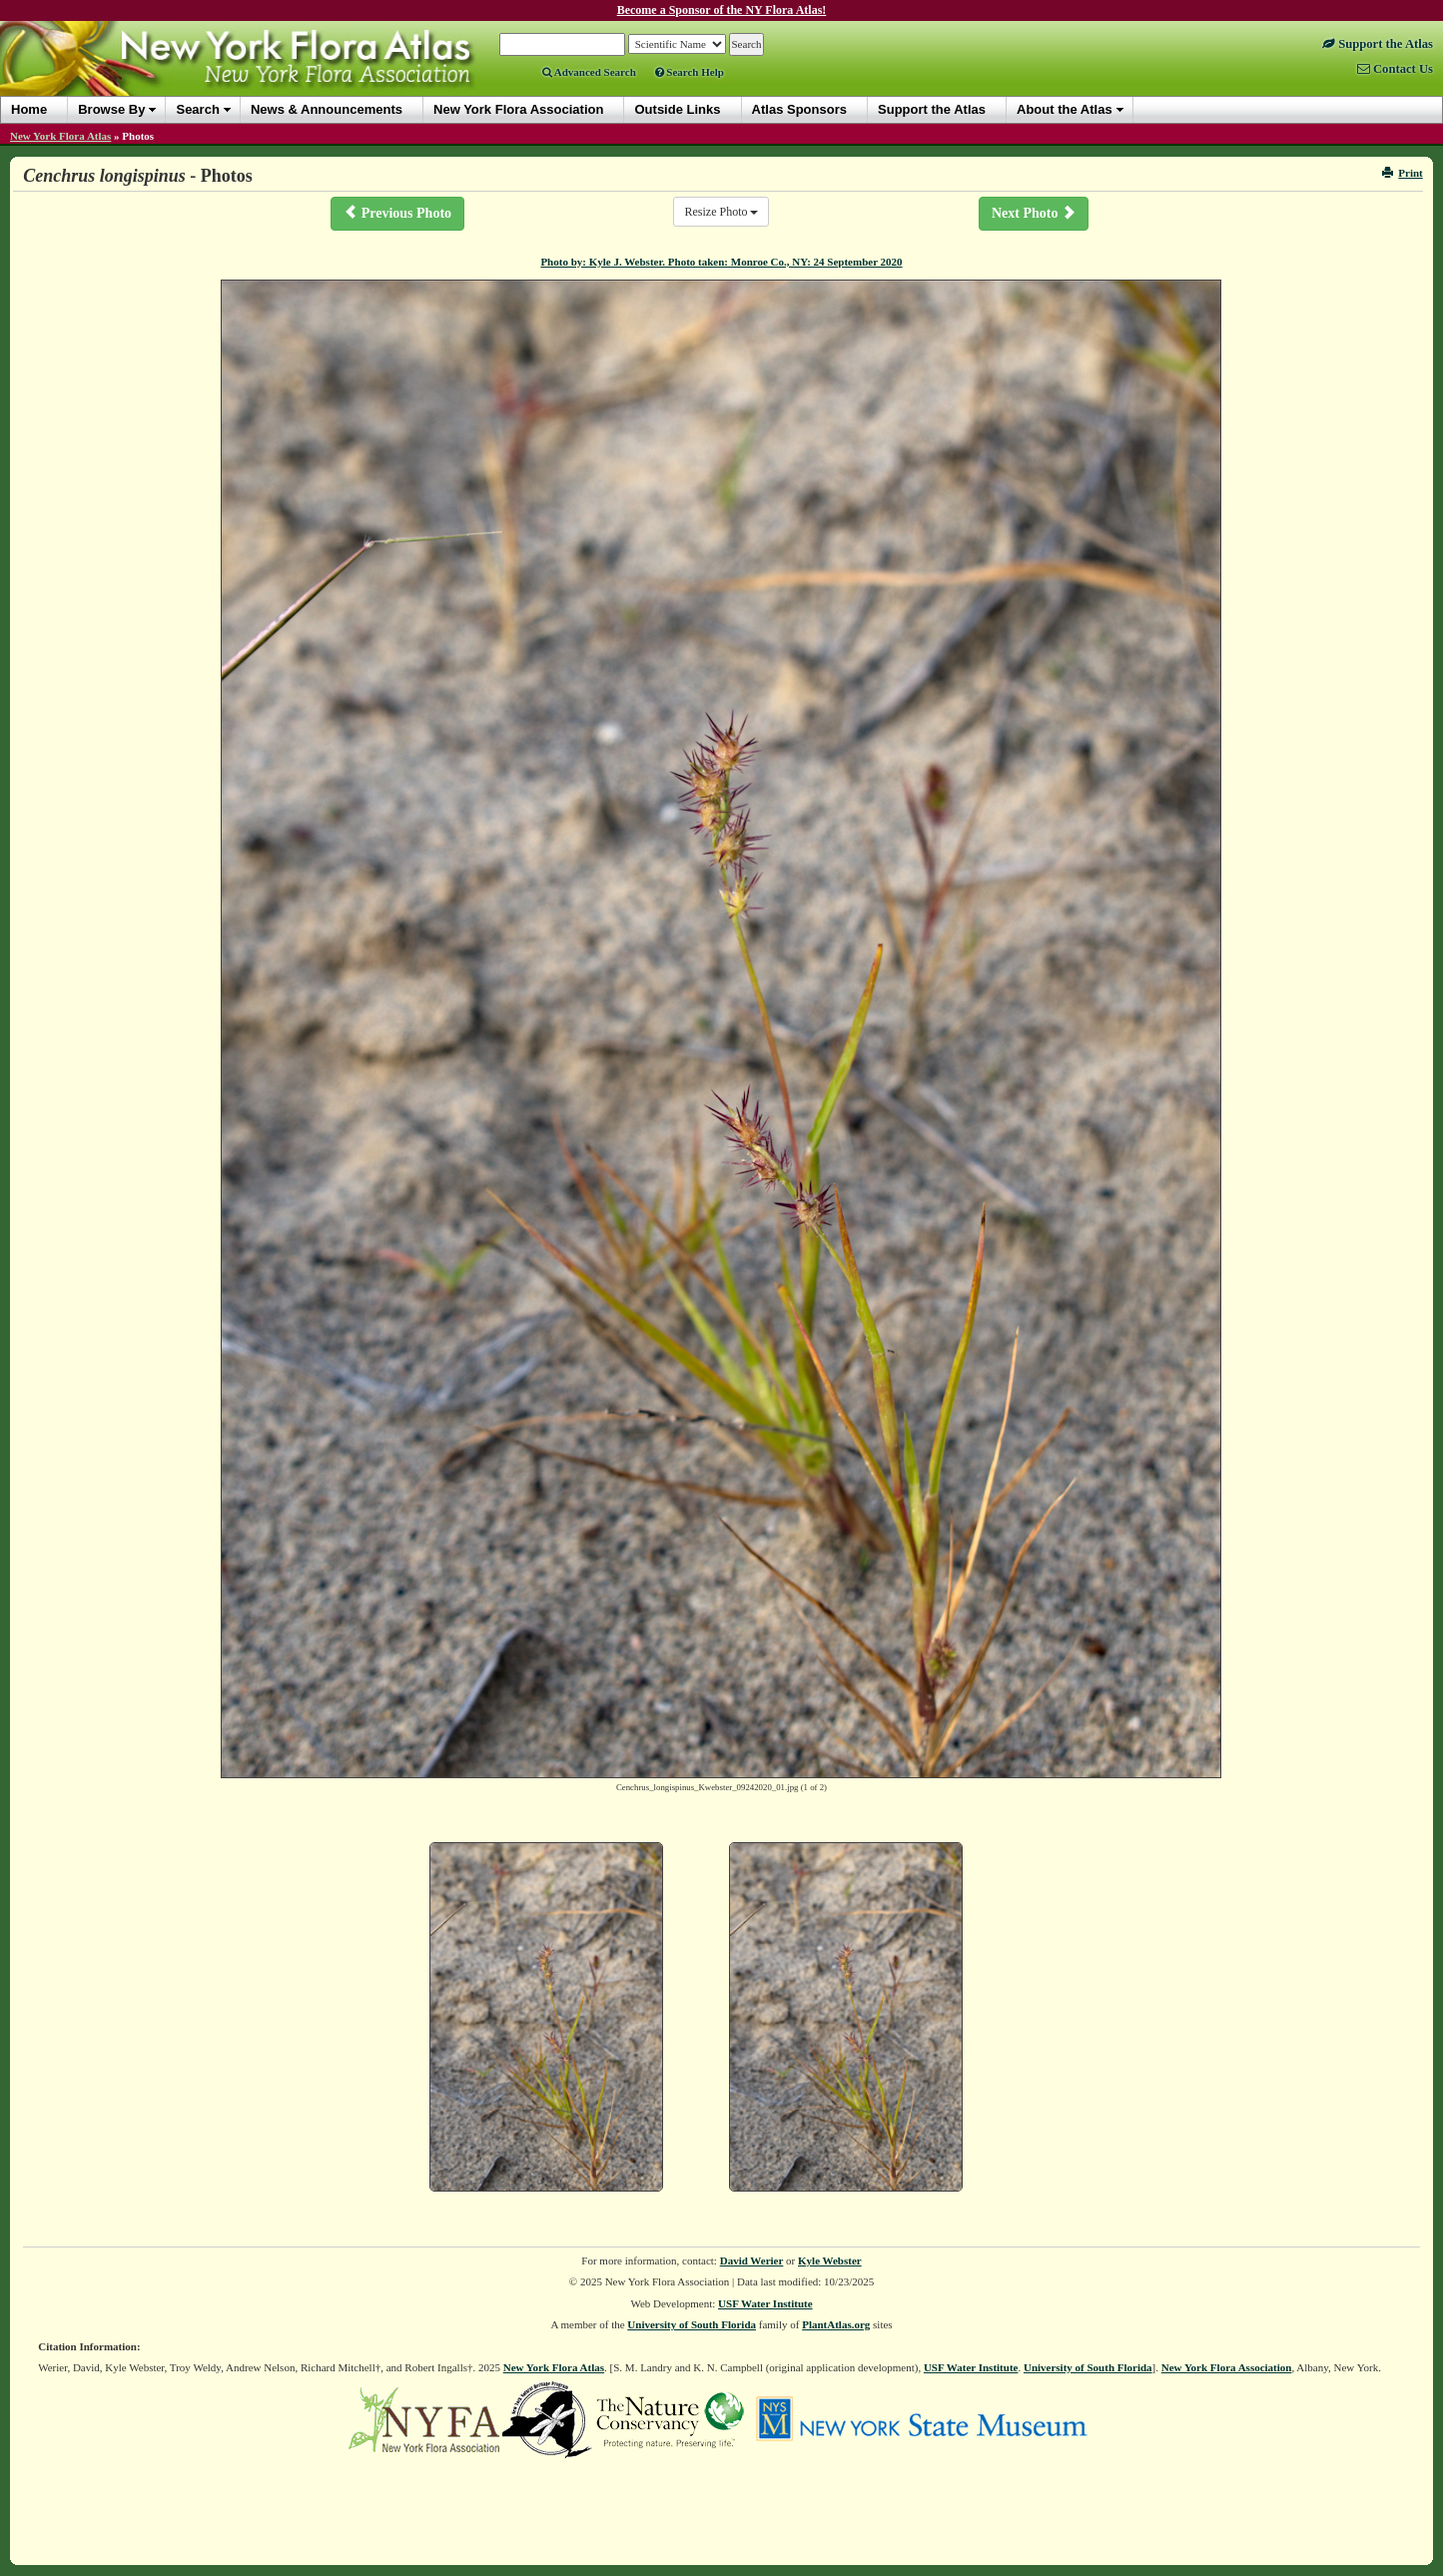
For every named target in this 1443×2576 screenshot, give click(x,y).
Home (29, 109)
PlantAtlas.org (836, 2324)
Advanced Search (589, 72)
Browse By (111, 109)
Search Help (689, 72)
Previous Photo (397, 213)
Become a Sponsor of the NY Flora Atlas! (722, 10)
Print (1402, 173)
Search (197, 109)
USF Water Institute (765, 2303)
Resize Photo (721, 212)
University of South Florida (691, 2324)
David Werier (752, 2260)
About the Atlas (1064, 109)
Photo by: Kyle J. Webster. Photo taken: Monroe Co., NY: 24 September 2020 (721, 262)
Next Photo (1034, 213)
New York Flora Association (1226, 2367)
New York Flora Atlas (60, 136)
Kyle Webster (830, 2260)
